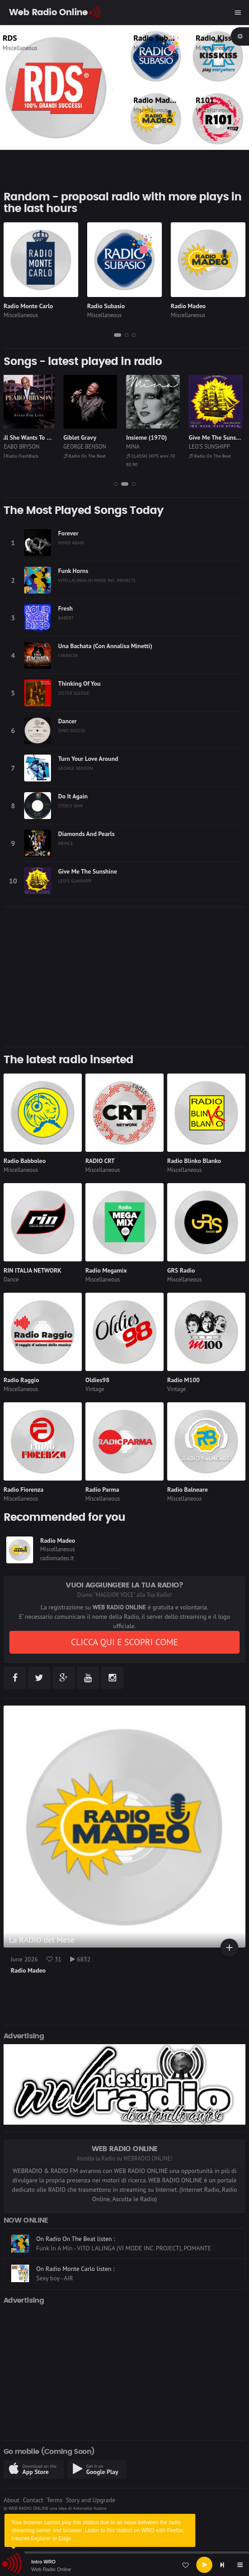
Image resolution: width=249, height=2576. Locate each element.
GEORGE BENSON (88, 446)
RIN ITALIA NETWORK (32, 1270)
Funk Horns (73, 571)
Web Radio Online (51, 2569)
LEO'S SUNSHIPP (212, 446)
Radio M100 (183, 1380)
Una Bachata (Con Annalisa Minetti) (105, 646)
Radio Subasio (158, 38)
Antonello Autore (89, 2508)
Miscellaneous (26, 48)
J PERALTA (68, 655)
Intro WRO (43, 2561)
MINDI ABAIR (71, 542)
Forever (68, 533)
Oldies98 (97, 1380)
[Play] (204, 2565)
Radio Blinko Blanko (194, 1161)
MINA (136, 446)
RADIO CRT (100, 1161)
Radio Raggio (21, 1380)
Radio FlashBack (23, 456)
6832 (80, 1959)
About (12, 2500)
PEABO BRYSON (23, 446)
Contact (33, 2500)
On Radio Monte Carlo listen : (75, 2269)
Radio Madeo (156, 100)
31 (53, 1959)
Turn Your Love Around (88, 759)
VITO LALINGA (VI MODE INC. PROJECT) (96, 580)
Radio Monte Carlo (28, 306)
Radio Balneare (187, 1489)
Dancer (67, 721)
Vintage (94, 1389)
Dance (11, 1279)
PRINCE (65, 843)
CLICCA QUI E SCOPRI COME (124, 1642)
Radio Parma (102, 1489)
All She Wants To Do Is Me (38, 437)
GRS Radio (181, 1270)
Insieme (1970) (149, 437)
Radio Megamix (106, 1270)
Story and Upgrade (90, 2500)
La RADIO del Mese (42, 1940)
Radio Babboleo (25, 1161)
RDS (16, 38)
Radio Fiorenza (23, 1489)
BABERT (66, 618)
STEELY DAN (70, 805)
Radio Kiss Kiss (221, 38)
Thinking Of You (79, 683)
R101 (205, 100)
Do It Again (73, 796)
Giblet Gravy (83, 437)
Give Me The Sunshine (87, 871)
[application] (124, 2565)
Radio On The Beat (88, 456)
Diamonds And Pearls (86, 834)
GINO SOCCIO (71, 730)
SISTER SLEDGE (73, 693)
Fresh (65, 608)
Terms (54, 2500)
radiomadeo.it (57, 1558)
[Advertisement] (124, 977)
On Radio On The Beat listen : (75, 2239)
